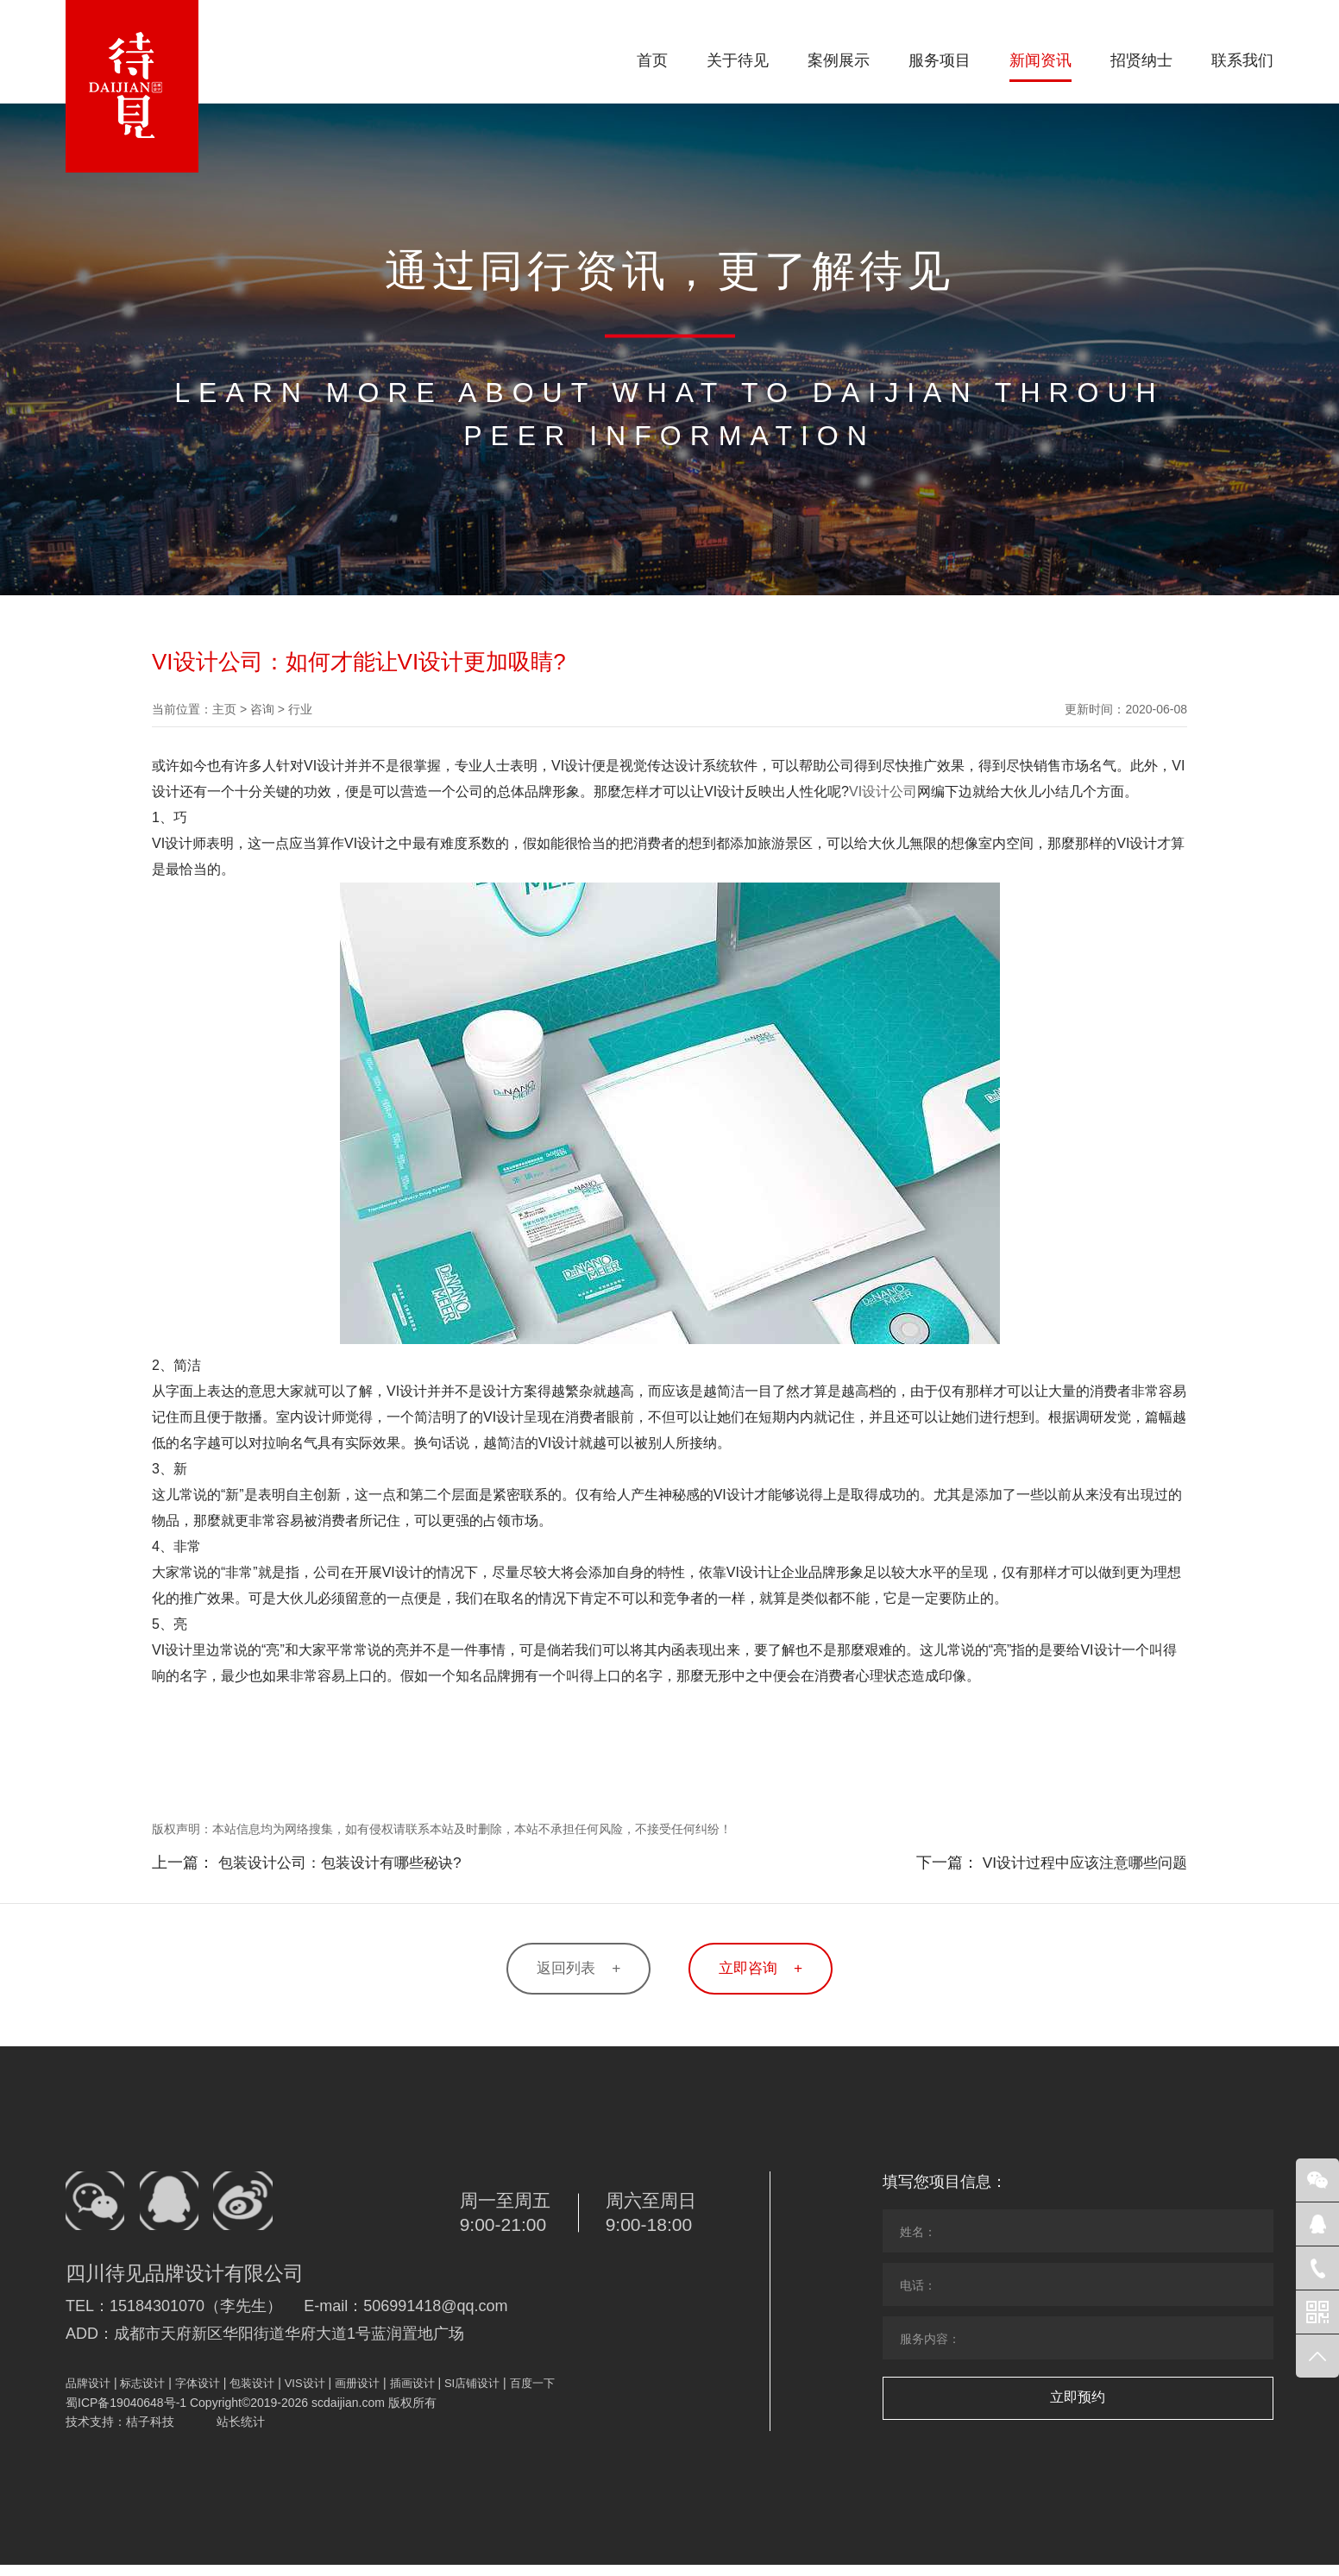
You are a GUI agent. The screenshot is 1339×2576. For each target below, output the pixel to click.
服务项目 (939, 60)
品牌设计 (88, 2394)
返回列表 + (569, 1970)
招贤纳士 (1141, 60)
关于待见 (738, 60)
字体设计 (197, 2394)
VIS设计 (305, 2394)
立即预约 (1077, 2400)
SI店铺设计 (472, 2394)
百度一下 (532, 2394)
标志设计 (142, 2394)
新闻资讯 (1040, 60)
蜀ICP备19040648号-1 (126, 2414)
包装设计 (251, 2394)
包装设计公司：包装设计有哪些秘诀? (346, 1862)
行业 (300, 709)
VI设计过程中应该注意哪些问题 (1079, 1862)
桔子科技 (150, 2433)
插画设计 (412, 2394)
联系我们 (1242, 60)
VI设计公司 (883, 791)
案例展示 (839, 60)
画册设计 (357, 2394)
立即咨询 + (770, 1970)
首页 (652, 60)
